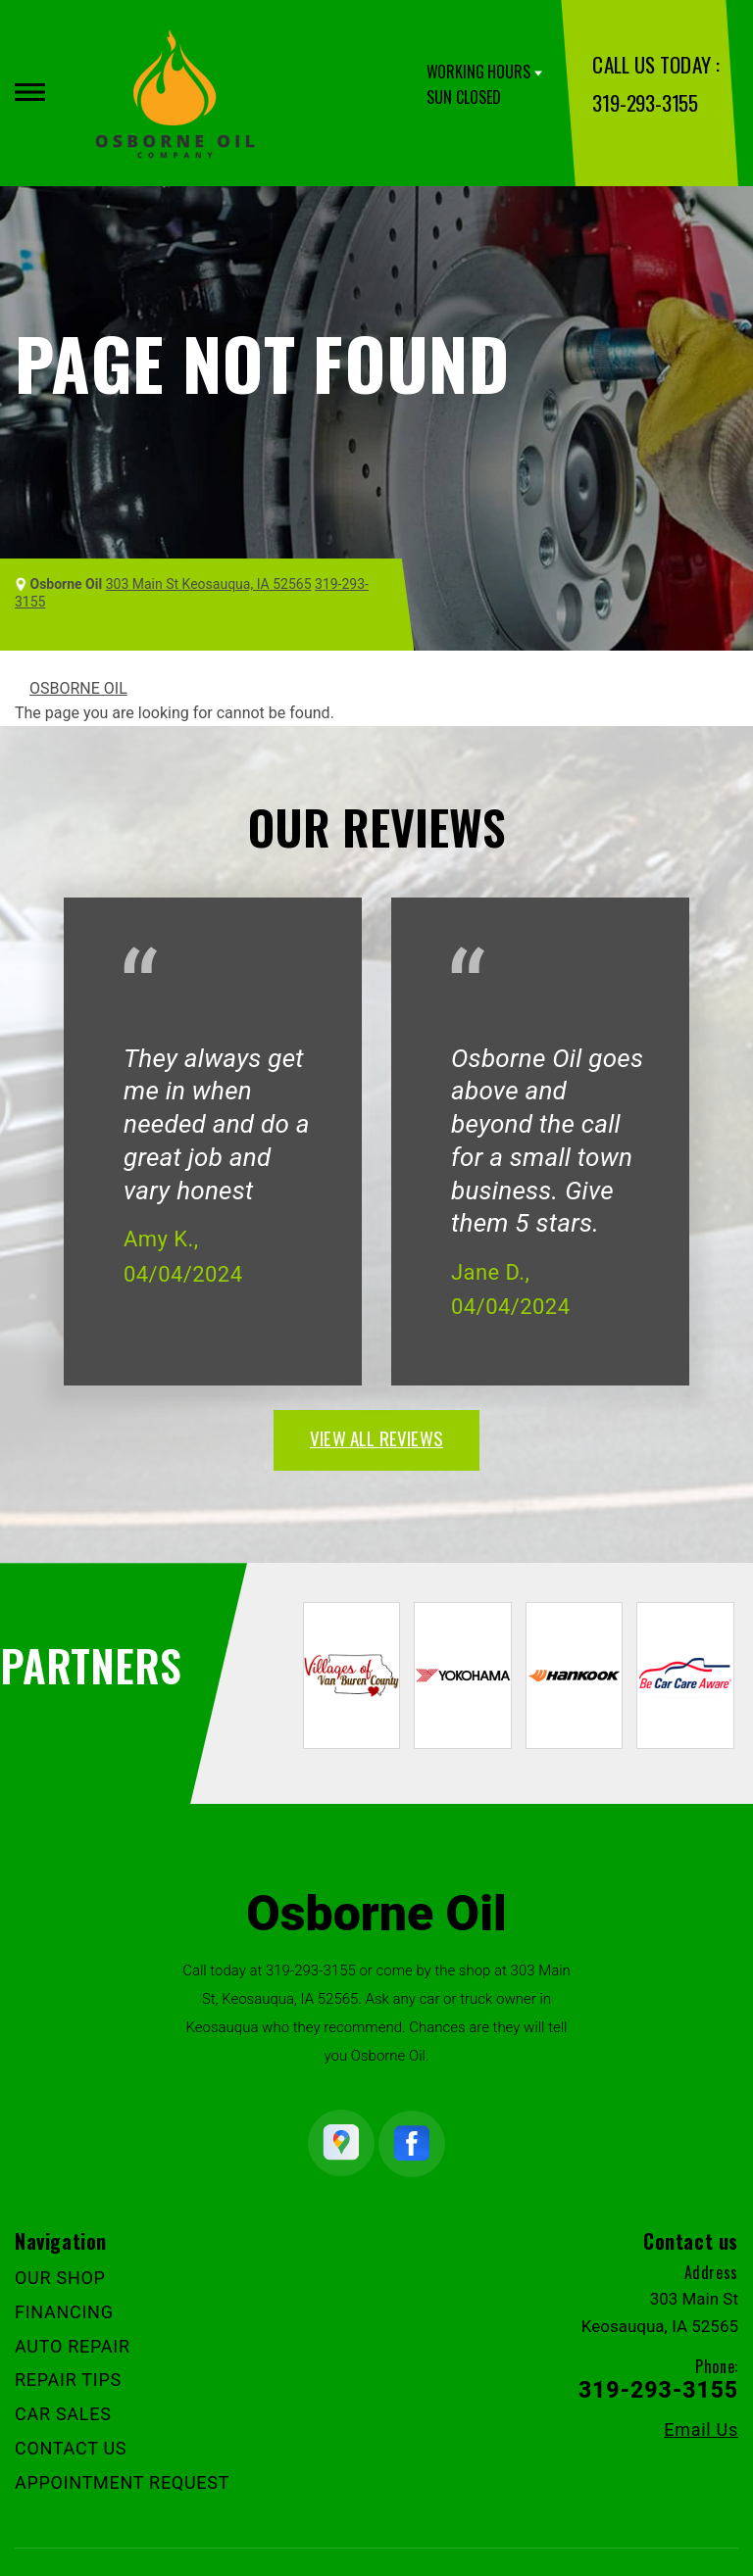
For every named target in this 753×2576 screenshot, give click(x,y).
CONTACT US (70, 2448)
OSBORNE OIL (78, 688)
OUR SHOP (60, 2277)
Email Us (701, 2430)
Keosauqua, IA (174, 1029)
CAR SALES (63, 2414)
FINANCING (64, 2312)
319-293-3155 (644, 102)
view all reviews (376, 1437)
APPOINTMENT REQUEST (122, 2482)
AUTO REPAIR (72, 2346)
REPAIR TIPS (68, 2379)
